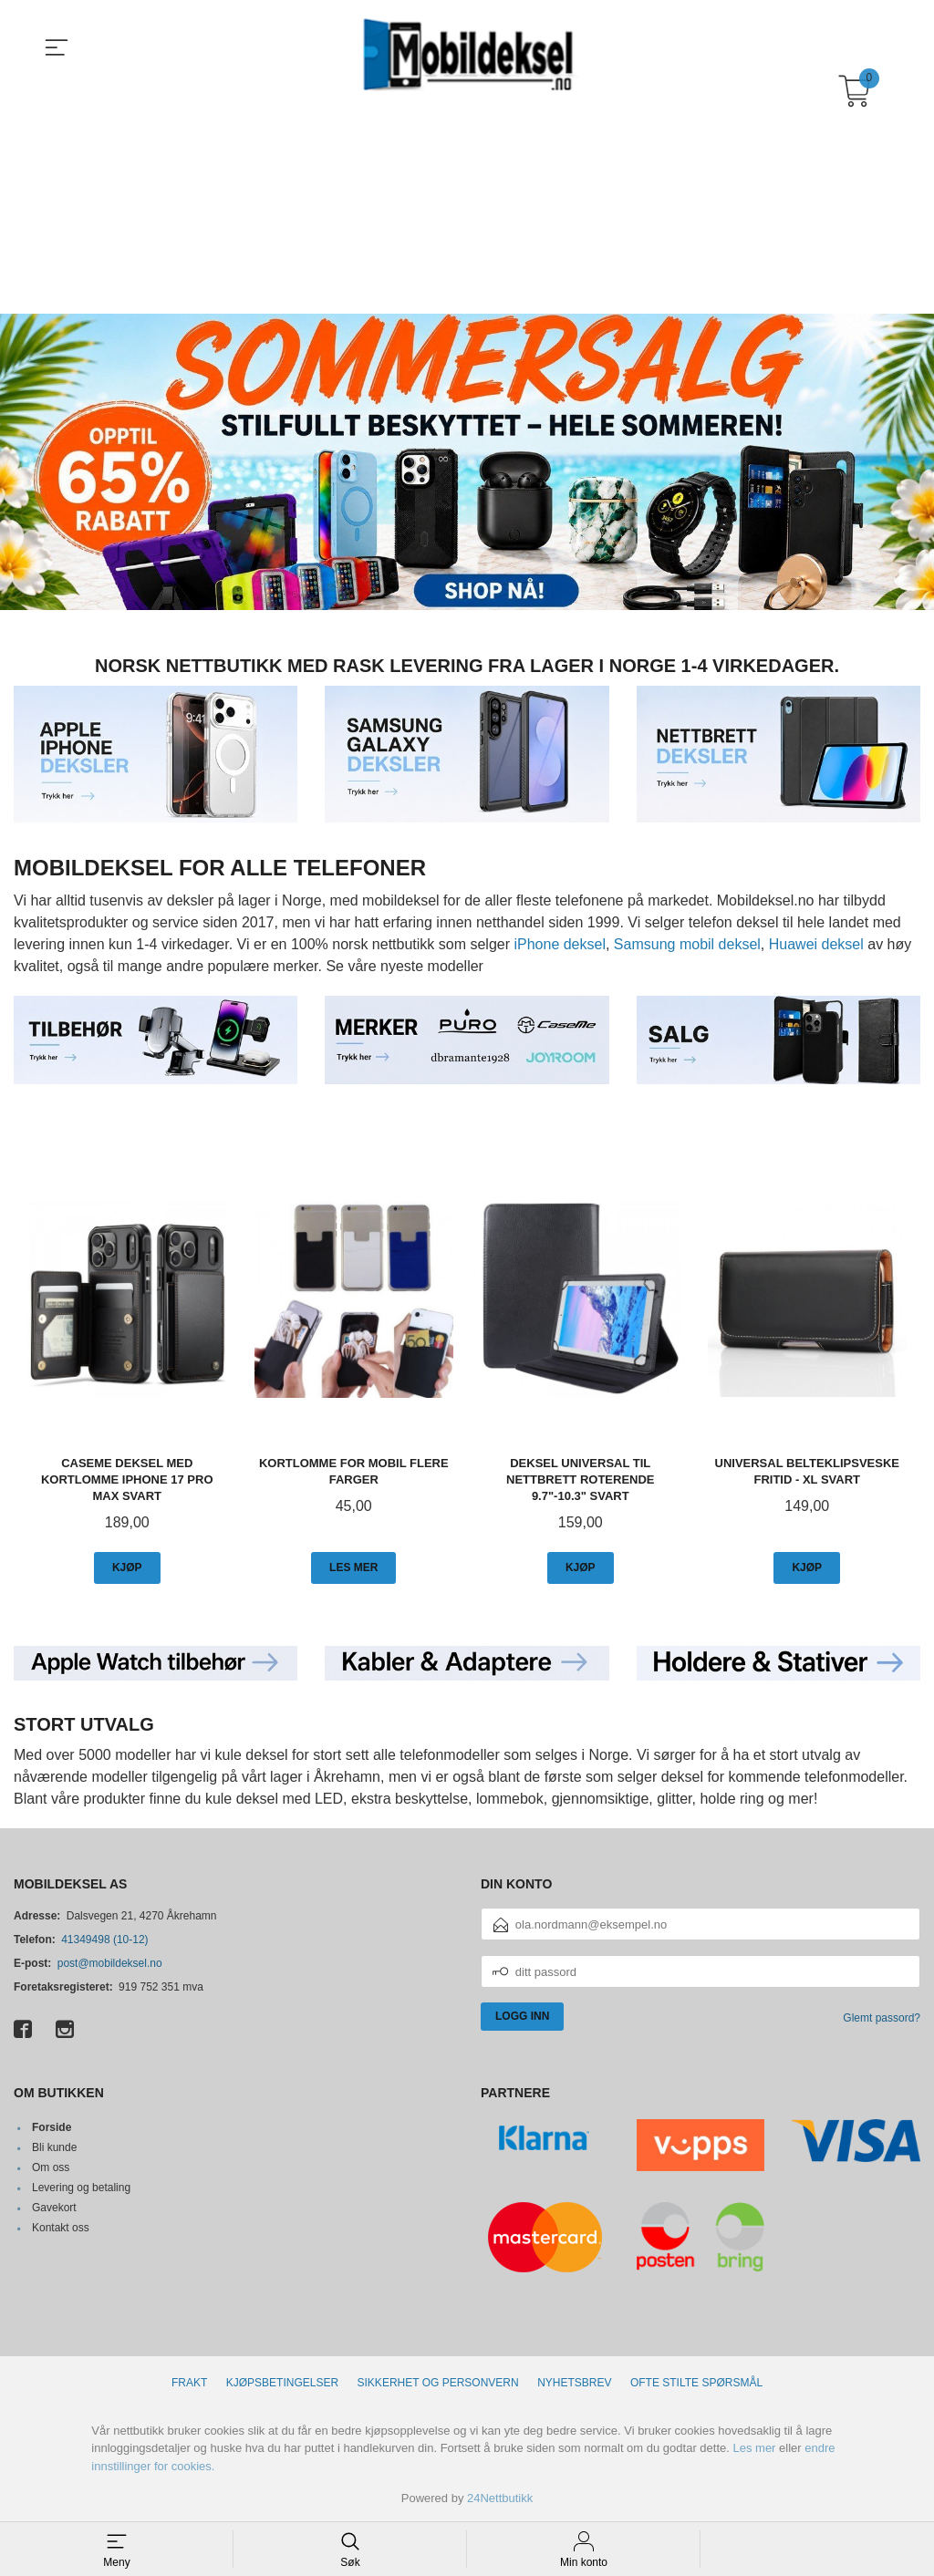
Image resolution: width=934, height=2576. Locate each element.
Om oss (50, 2166)
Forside (51, 2126)
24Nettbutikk (500, 2497)
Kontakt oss (60, 2226)
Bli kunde (54, 2146)
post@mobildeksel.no (109, 1962)
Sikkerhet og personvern (438, 2381)
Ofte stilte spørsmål (696, 2381)
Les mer (753, 2447)
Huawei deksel (816, 943)
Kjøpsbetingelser (282, 2381)
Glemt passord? (881, 2017)
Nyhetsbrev (574, 2381)
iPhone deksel (560, 943)
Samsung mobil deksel (687, 943)
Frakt (189, 2381)
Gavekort (54, 2206)
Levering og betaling (81, 2186)
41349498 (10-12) (104, 1938)
